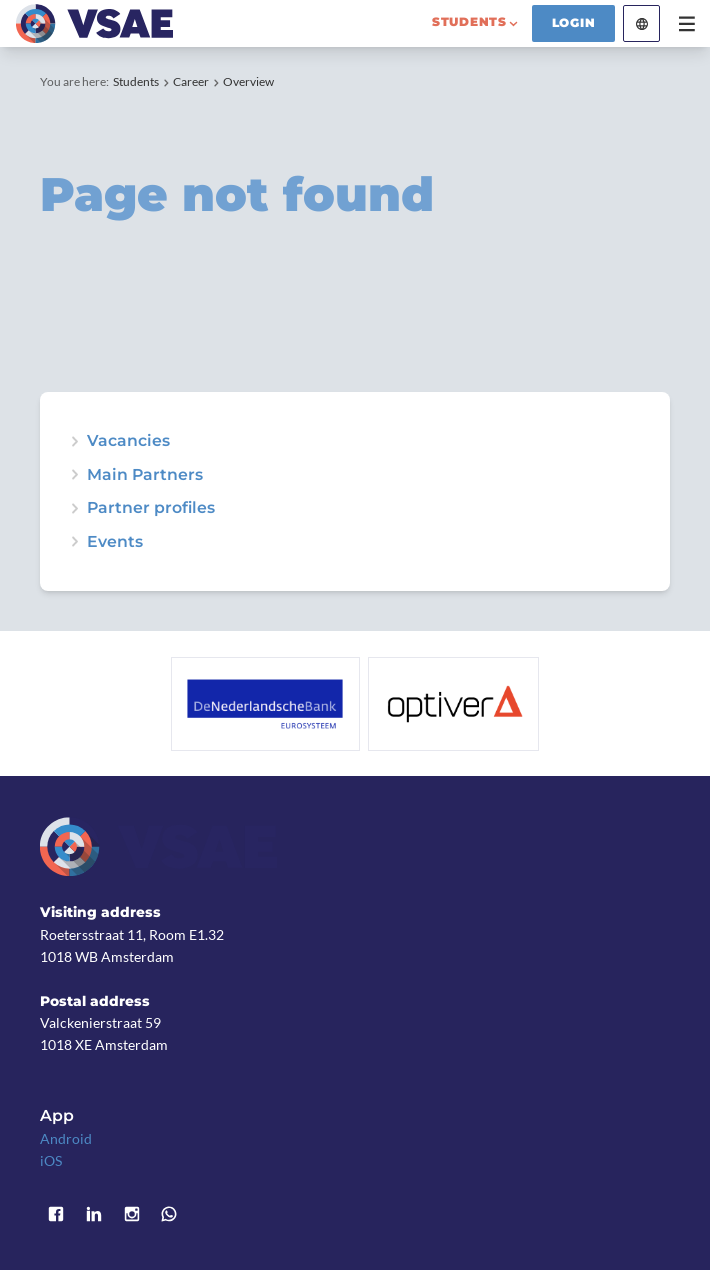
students (469, 22)
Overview (248, 81)
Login (574, 23)
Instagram (132, 1214)
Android (66, 1138)
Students (136, 81)
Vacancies (128, 441)
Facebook (56, 1214)
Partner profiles (151, 508)
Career (191, 81)
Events (115, 542)
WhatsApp (169, 1214)
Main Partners (145, 475)
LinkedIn (94, 1214)
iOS (51, 1160)
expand (75, 542)
